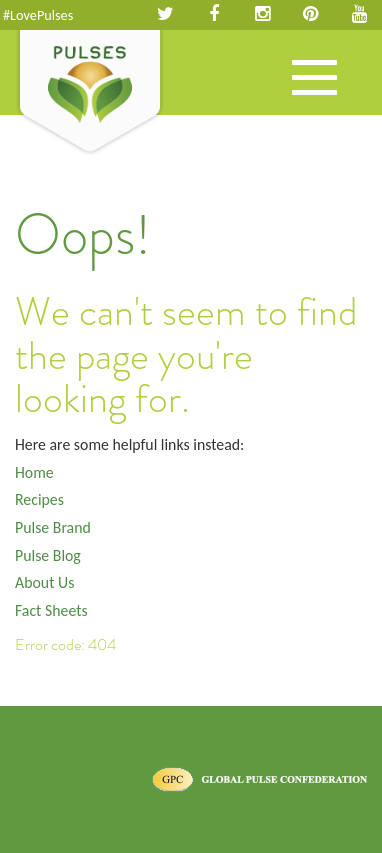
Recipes (39, 499)
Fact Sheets (51, 610)
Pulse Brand (53, 527)
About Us (44, 582)
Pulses (90, 93)
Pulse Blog (48, 555)
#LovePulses (38, 15)
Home (34, 472)
